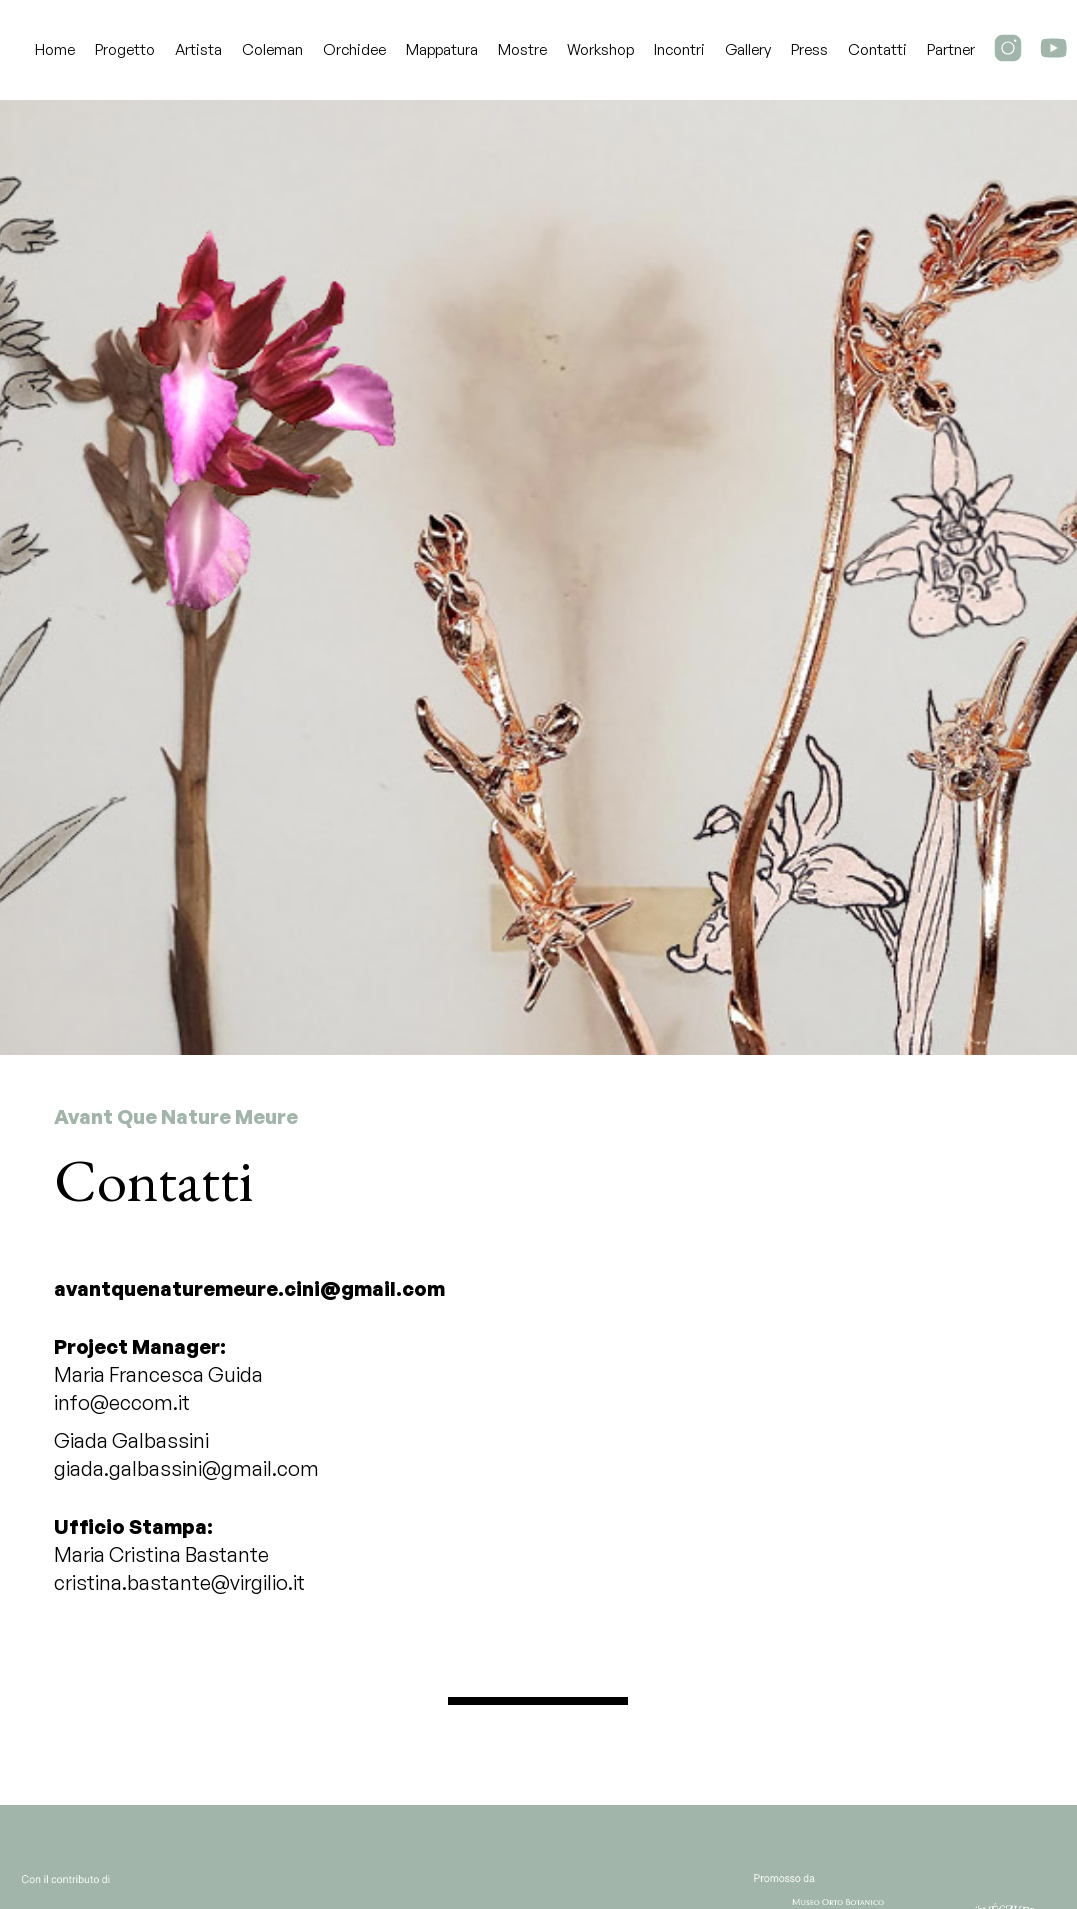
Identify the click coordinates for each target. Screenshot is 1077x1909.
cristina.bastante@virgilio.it (179, 1582)
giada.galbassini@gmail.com (186, 1468)
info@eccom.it (122, 1402)
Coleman (272, 49)
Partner (951, 49)
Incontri (679, 49)
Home (55, 49)
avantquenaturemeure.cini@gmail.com (249, 1288)
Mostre (522, 49)
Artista (198, 49)
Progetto (125, 49)
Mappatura (442, 49)
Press (809, 49)
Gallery (748, 49)
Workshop (600, 49)
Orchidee (354, 49)
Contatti (877, 49)
